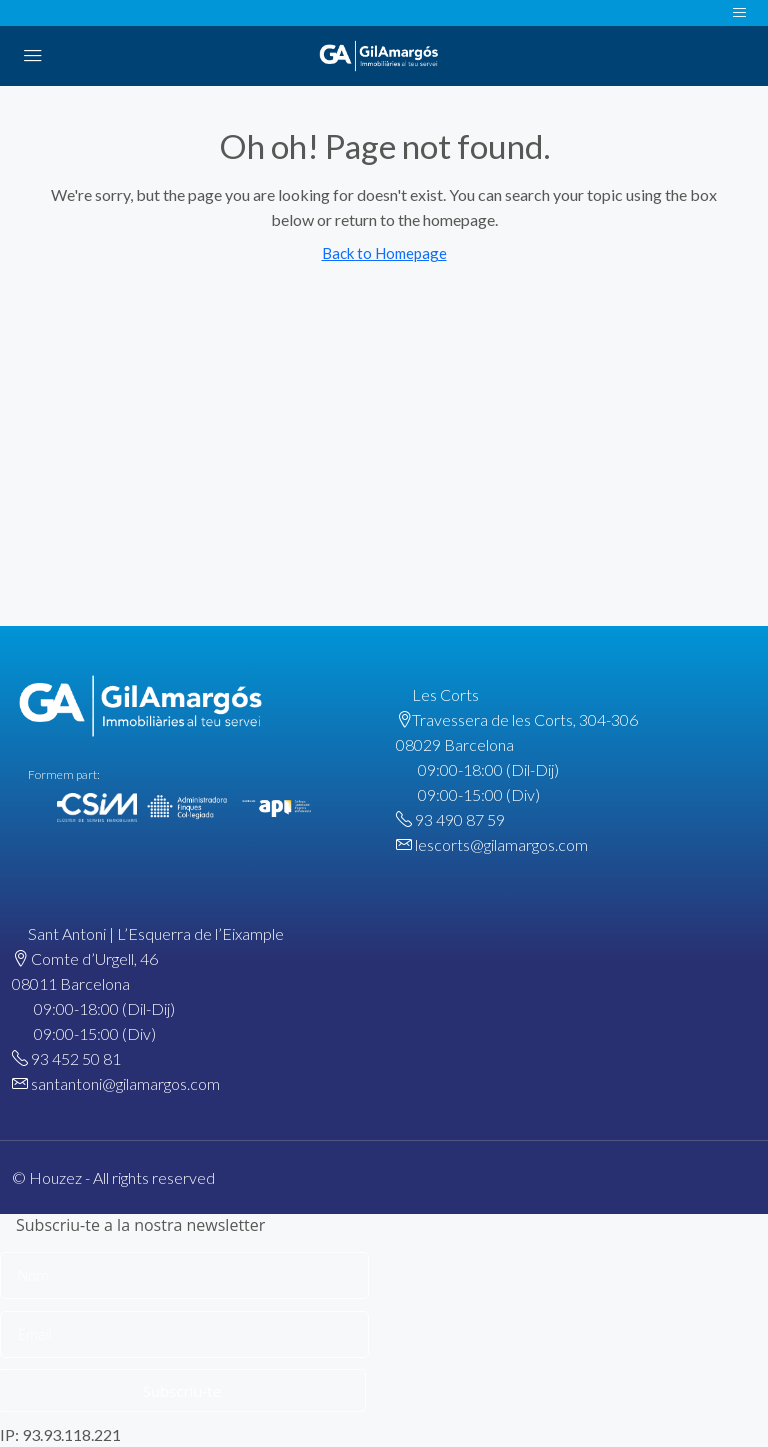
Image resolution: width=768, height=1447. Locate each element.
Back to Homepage (384, 253)
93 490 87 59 (460, 819)
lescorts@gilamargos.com (501, 844)
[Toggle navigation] (739, 13)
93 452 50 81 (76, 1058)
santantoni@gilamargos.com (125, 1083)
